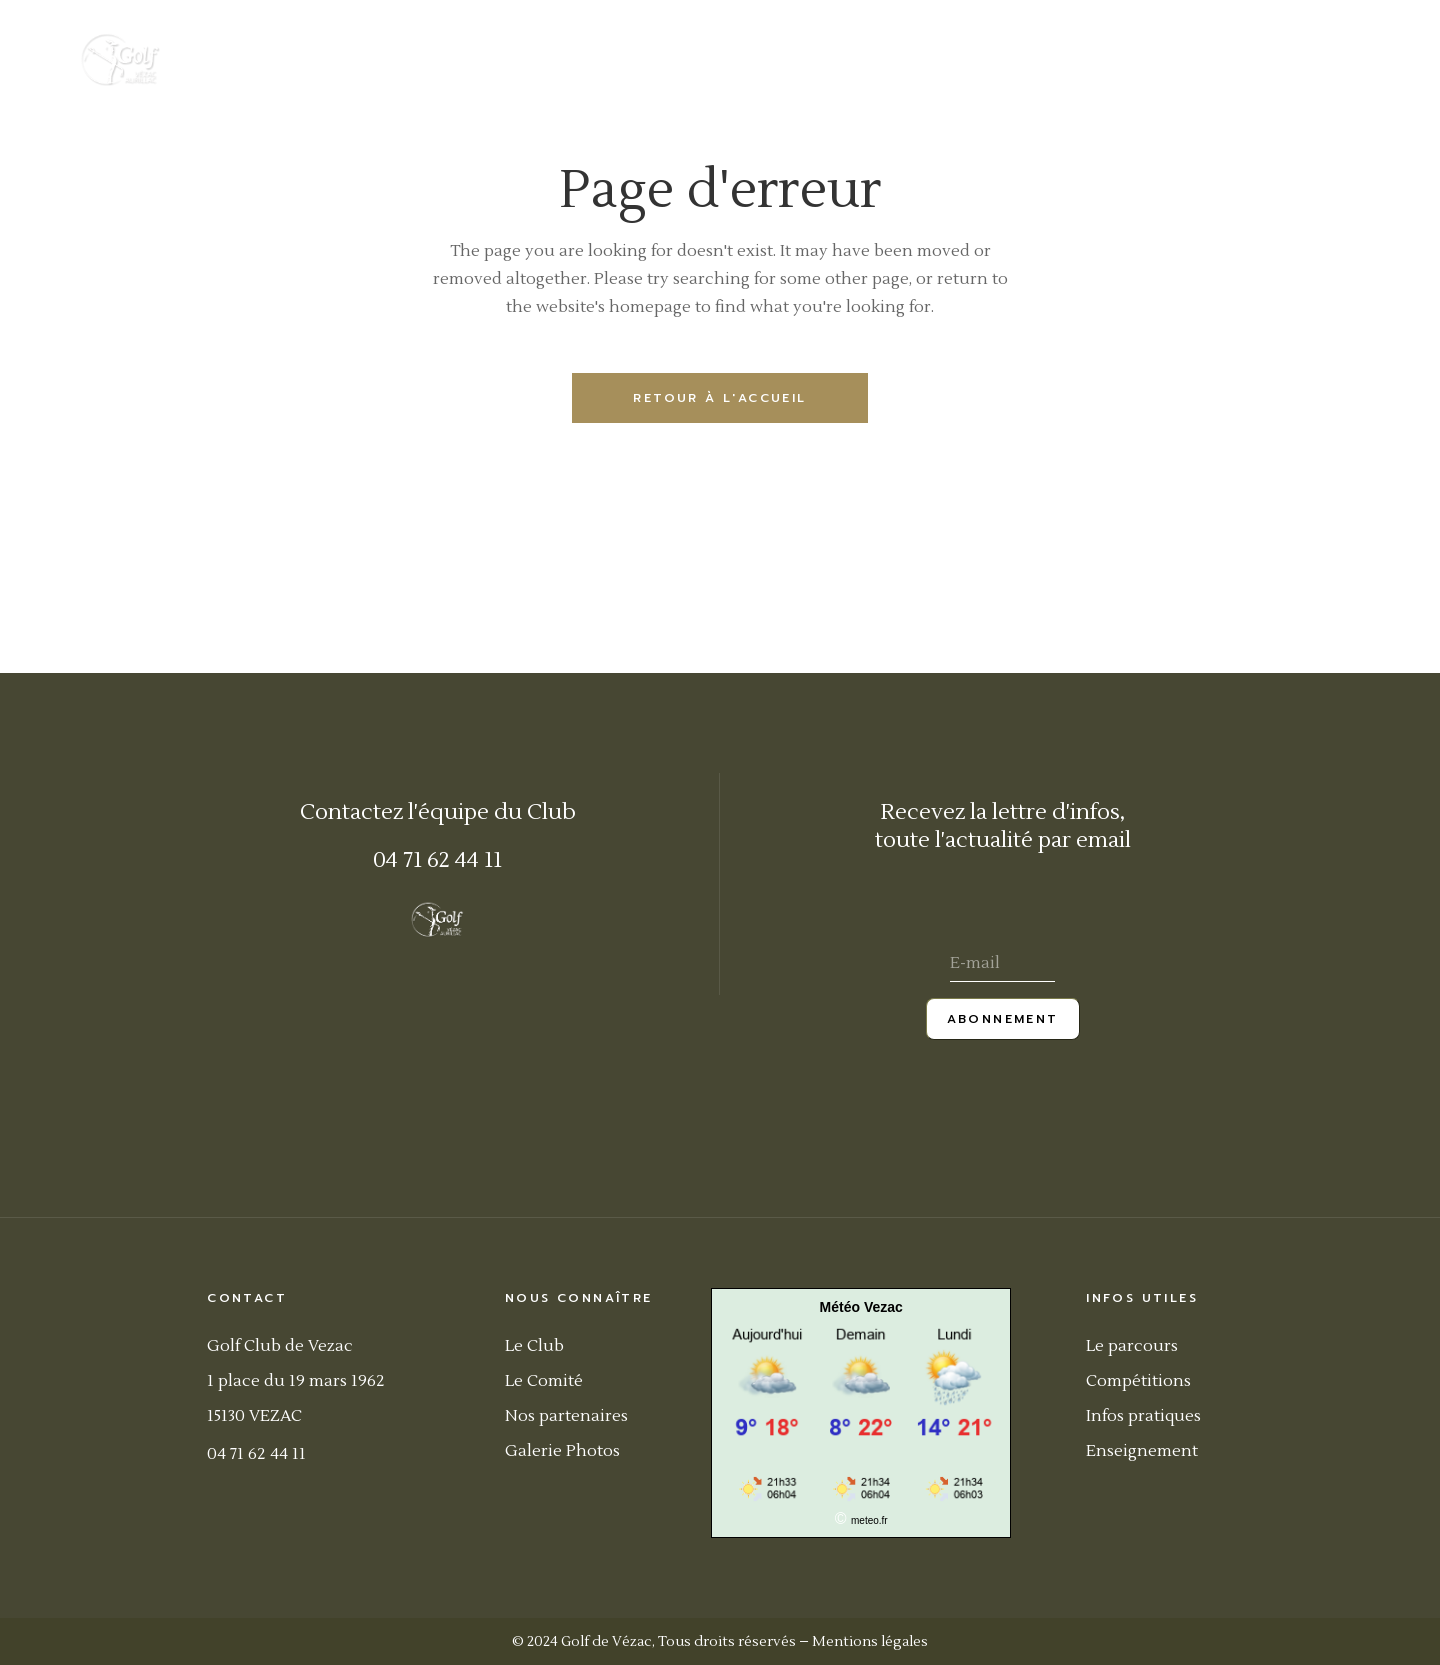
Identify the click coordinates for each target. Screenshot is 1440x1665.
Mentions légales (870, 1642)
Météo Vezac (861, 1307)
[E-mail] (1002, 965)
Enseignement (1142, 1451)
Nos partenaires (566, 1416)
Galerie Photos (562, 1451)
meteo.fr (869, 1520)
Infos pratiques (1143, 1416)
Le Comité (544, 1381)
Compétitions (1138, 1381)
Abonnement (1003, 1019)
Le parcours (1132, 1346)
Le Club (534, 1346)
